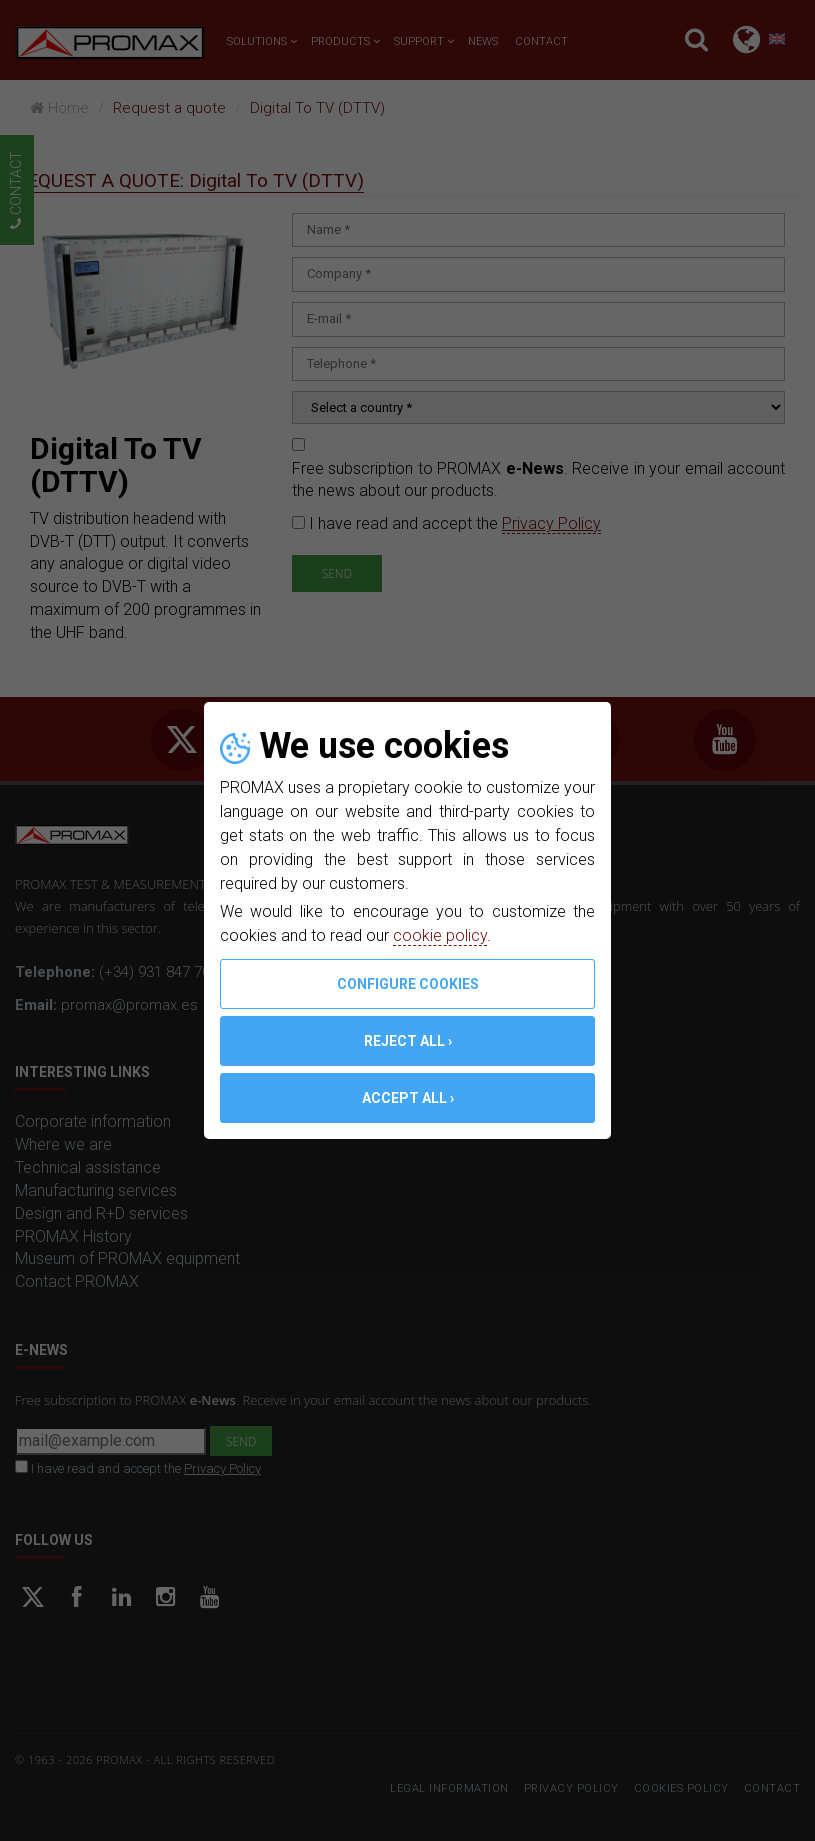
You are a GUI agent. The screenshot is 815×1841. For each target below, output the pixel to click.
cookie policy (440, 935)
